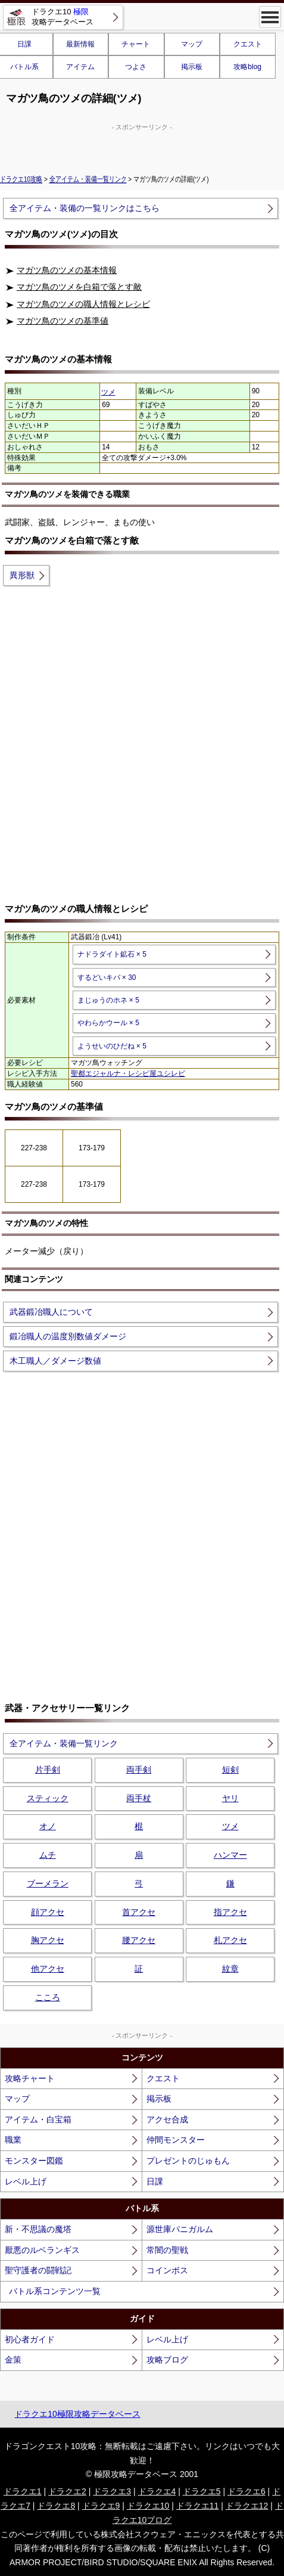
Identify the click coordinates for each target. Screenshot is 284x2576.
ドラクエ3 (112, 2491)
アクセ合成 (167, 2119)
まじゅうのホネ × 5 (108, 1000)
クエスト (247, 44)
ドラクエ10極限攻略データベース (77, 2414)
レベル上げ (25, 2181)
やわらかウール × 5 (108, 1023)
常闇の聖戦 (167, 2250)
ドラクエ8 (56, 2505)
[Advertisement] (142, 147)
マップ (191, 44)
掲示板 (191, 67)
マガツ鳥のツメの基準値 (62, 320)
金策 (13, 2359)
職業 (13, 2139)
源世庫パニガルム (179, 2229)
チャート (135, 44)
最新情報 (80, 44)
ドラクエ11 (197, 2505)
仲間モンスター (175, 2139)
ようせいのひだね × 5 (111, 1046)
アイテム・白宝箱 (38, 2119)
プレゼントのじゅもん (188, 2160)
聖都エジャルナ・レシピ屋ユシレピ (128, 1073)
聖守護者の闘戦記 (38, 2270)
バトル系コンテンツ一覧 (55, 2291)
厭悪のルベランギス (42, 2250)
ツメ (108, 392)
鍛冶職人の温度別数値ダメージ (68, 1336)
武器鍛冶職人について (51, 1312)
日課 (154, 2181)
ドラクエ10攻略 (21, 179)
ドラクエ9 (101, 2505)
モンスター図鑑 (34, 2160)
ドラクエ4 (157, 2491)
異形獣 (22, 575)
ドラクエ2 (67, 2491)
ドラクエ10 (148, 2505)
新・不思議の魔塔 (38, 2229)
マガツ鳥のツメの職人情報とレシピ (83, 304)
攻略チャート (30, 2078)
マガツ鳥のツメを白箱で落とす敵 (79, 286)
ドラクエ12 (247, 2505)
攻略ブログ (167, 2359)
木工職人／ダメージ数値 (55, 1360)
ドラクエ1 (23, 2491)
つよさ (135, 67)
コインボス (167, 2270)
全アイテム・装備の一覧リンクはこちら (85, 208)
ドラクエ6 (246, 2491)
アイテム (80, 67)
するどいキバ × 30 (106, 977)
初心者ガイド (30, 2339)
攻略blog (247, 67)
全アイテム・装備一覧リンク (88, 179)
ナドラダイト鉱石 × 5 (111, 954)
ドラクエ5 (202, 2491)
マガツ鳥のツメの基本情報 (67, 270)
